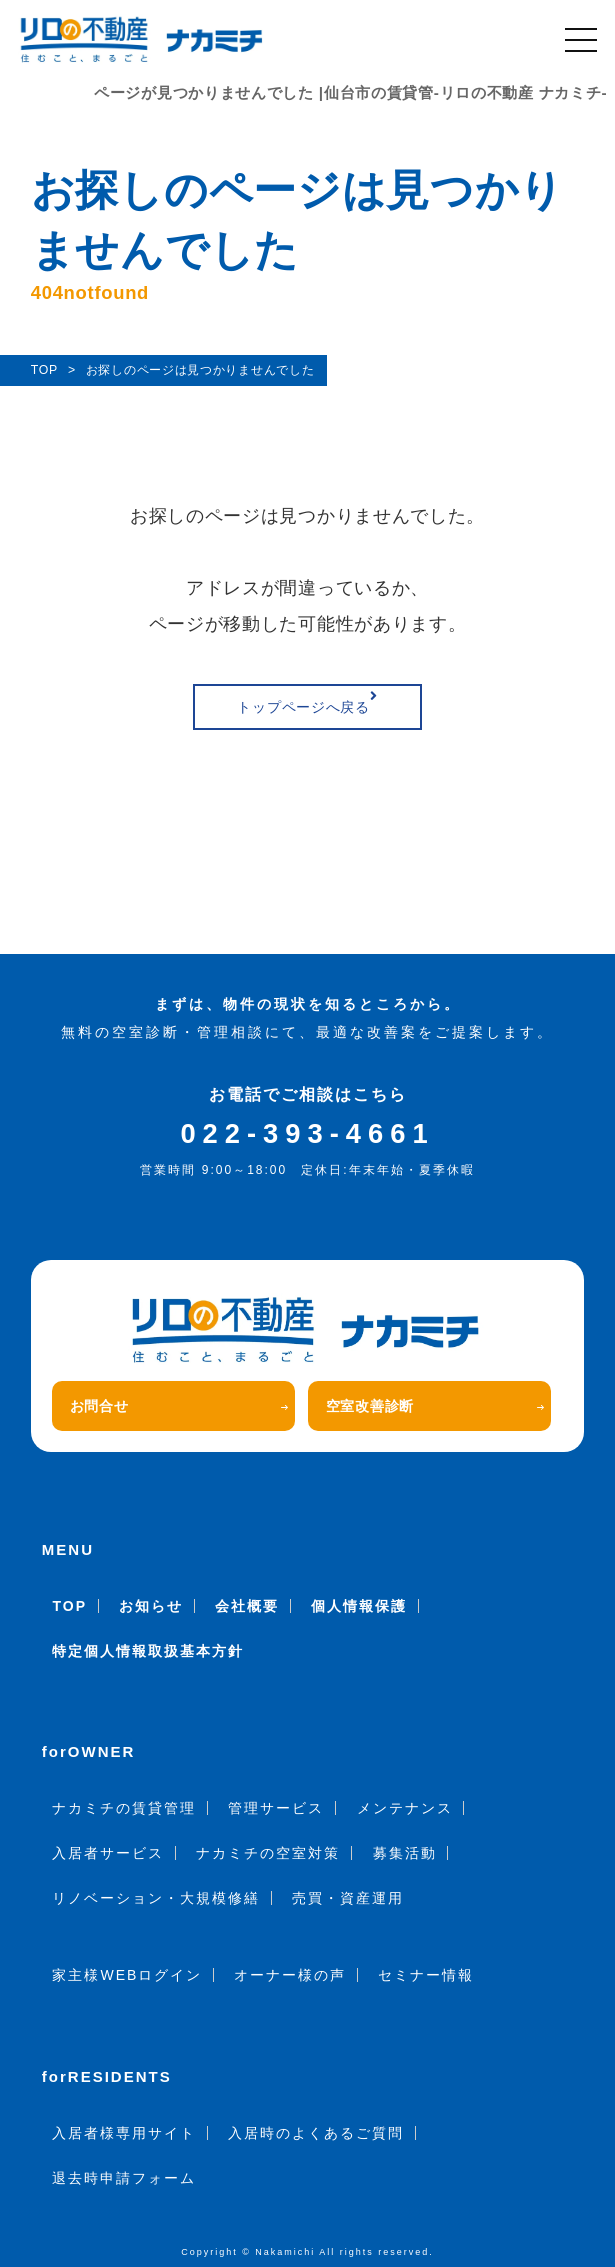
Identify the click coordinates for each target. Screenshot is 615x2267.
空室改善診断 (435, 1406)
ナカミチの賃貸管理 (124, 1808)
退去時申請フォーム (124, 2178)
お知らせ (151, 1606)
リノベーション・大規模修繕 (156, 1898)
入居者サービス (108, 1853)
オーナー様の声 (290, 1975)
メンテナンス (405, 1808)
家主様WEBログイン (127, 1975)
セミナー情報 (426, 1975)
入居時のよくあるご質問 (316, 2133)
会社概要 (247, 1606)
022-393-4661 (307, 1133)
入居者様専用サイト (124, 2133)
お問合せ (179, 1406)
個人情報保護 (359, 1606)
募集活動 (405, 1853)
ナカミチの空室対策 (268, 1853)
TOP (69, 1606)
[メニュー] (581, 40)
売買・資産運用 (348, 1898)
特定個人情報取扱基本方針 (148, 1651)
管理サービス (276, 1808)
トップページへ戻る (307, 702)
